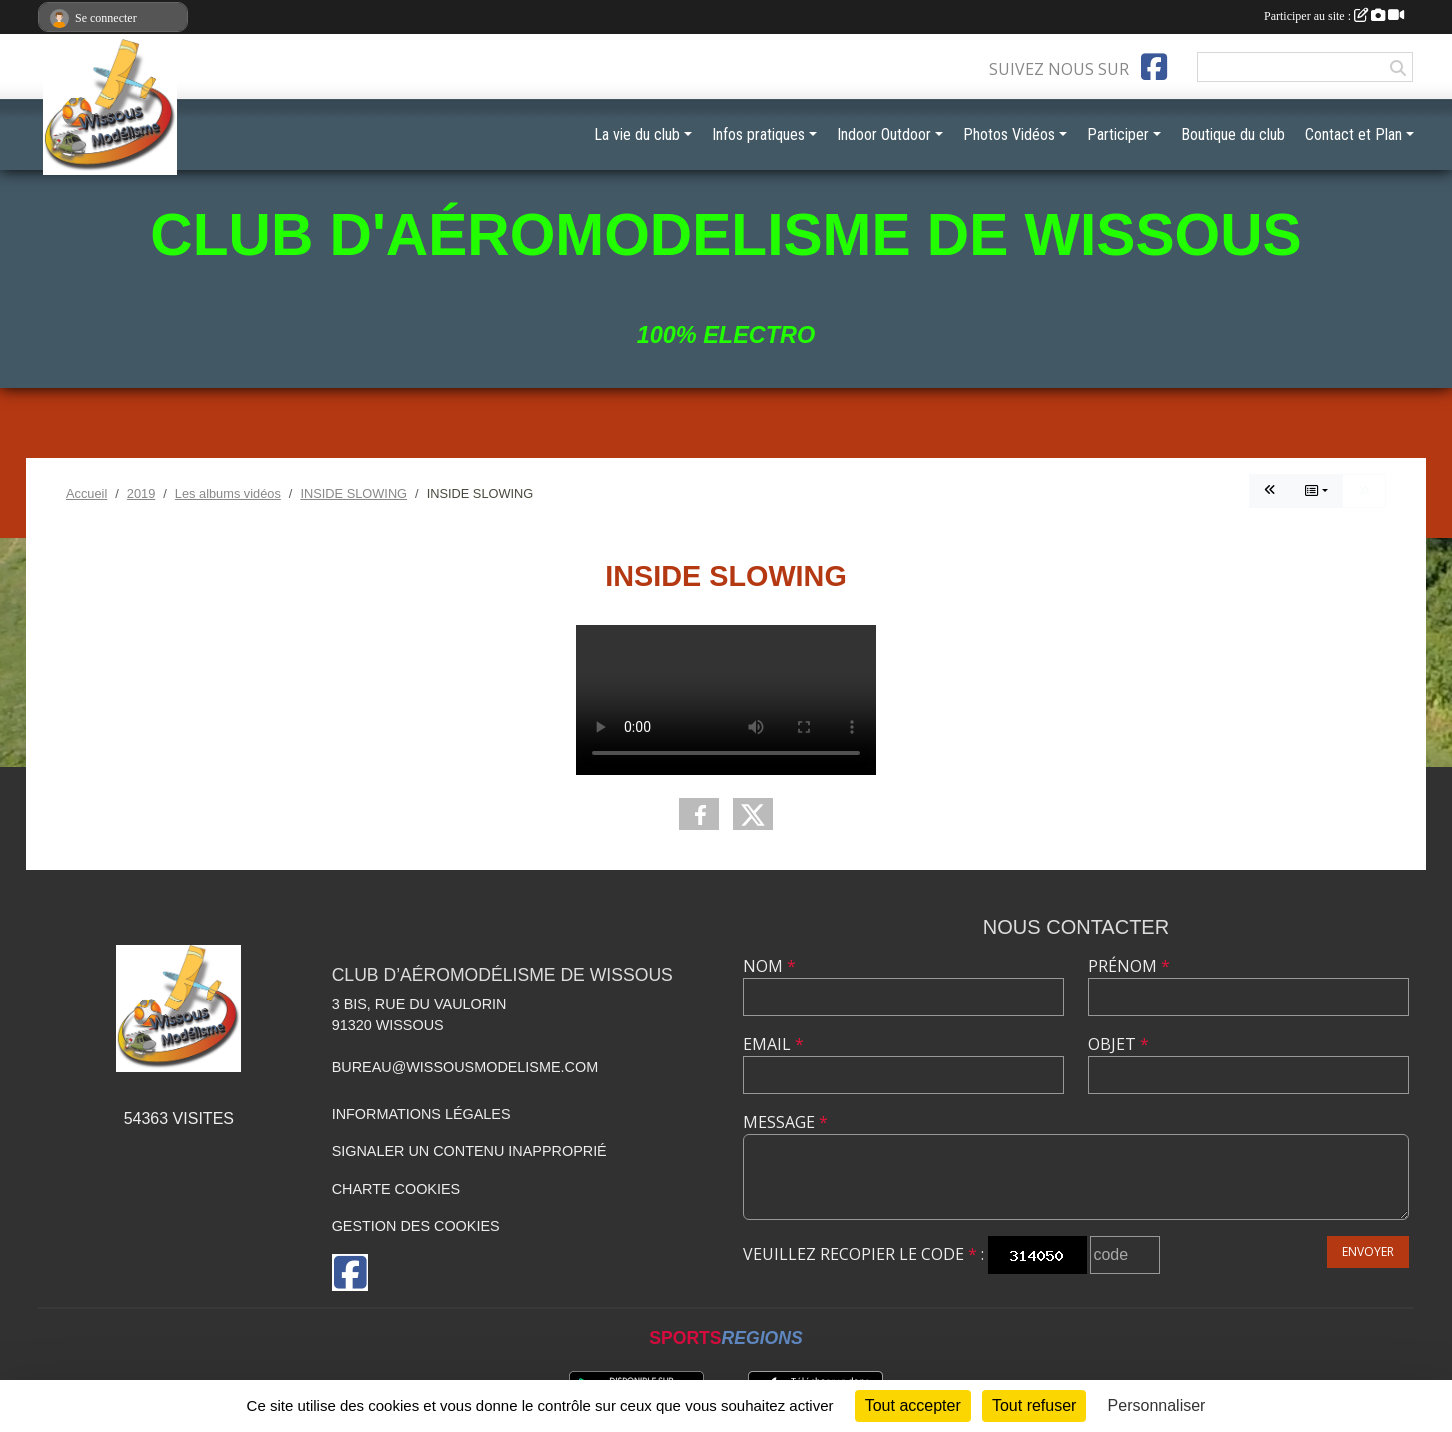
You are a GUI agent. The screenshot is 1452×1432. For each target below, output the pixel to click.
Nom (769, 966)
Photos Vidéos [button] (1009, 134)
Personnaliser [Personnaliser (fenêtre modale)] (1157, 1405)
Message (785, 1122)
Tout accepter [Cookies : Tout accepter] (913, 1405)
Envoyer (1368, 1251)
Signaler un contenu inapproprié (469, 1151)
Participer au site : (1334, 16)
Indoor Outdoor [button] (884, 134)
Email (773, 1044)
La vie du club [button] (637, 134)
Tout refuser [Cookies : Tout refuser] (1034, 1405)
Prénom (1129, 966)
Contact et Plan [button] (1353, 134)
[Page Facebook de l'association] (1154, 67)
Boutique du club (1233, 134)
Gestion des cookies (416, 1226)
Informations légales (421, 1114)
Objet (1118, 1044)
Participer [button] (1118, 134)
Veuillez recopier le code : (863, 1254)
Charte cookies (396, 1189)
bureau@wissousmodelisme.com (465, 1067)
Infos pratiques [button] (758, 134)
